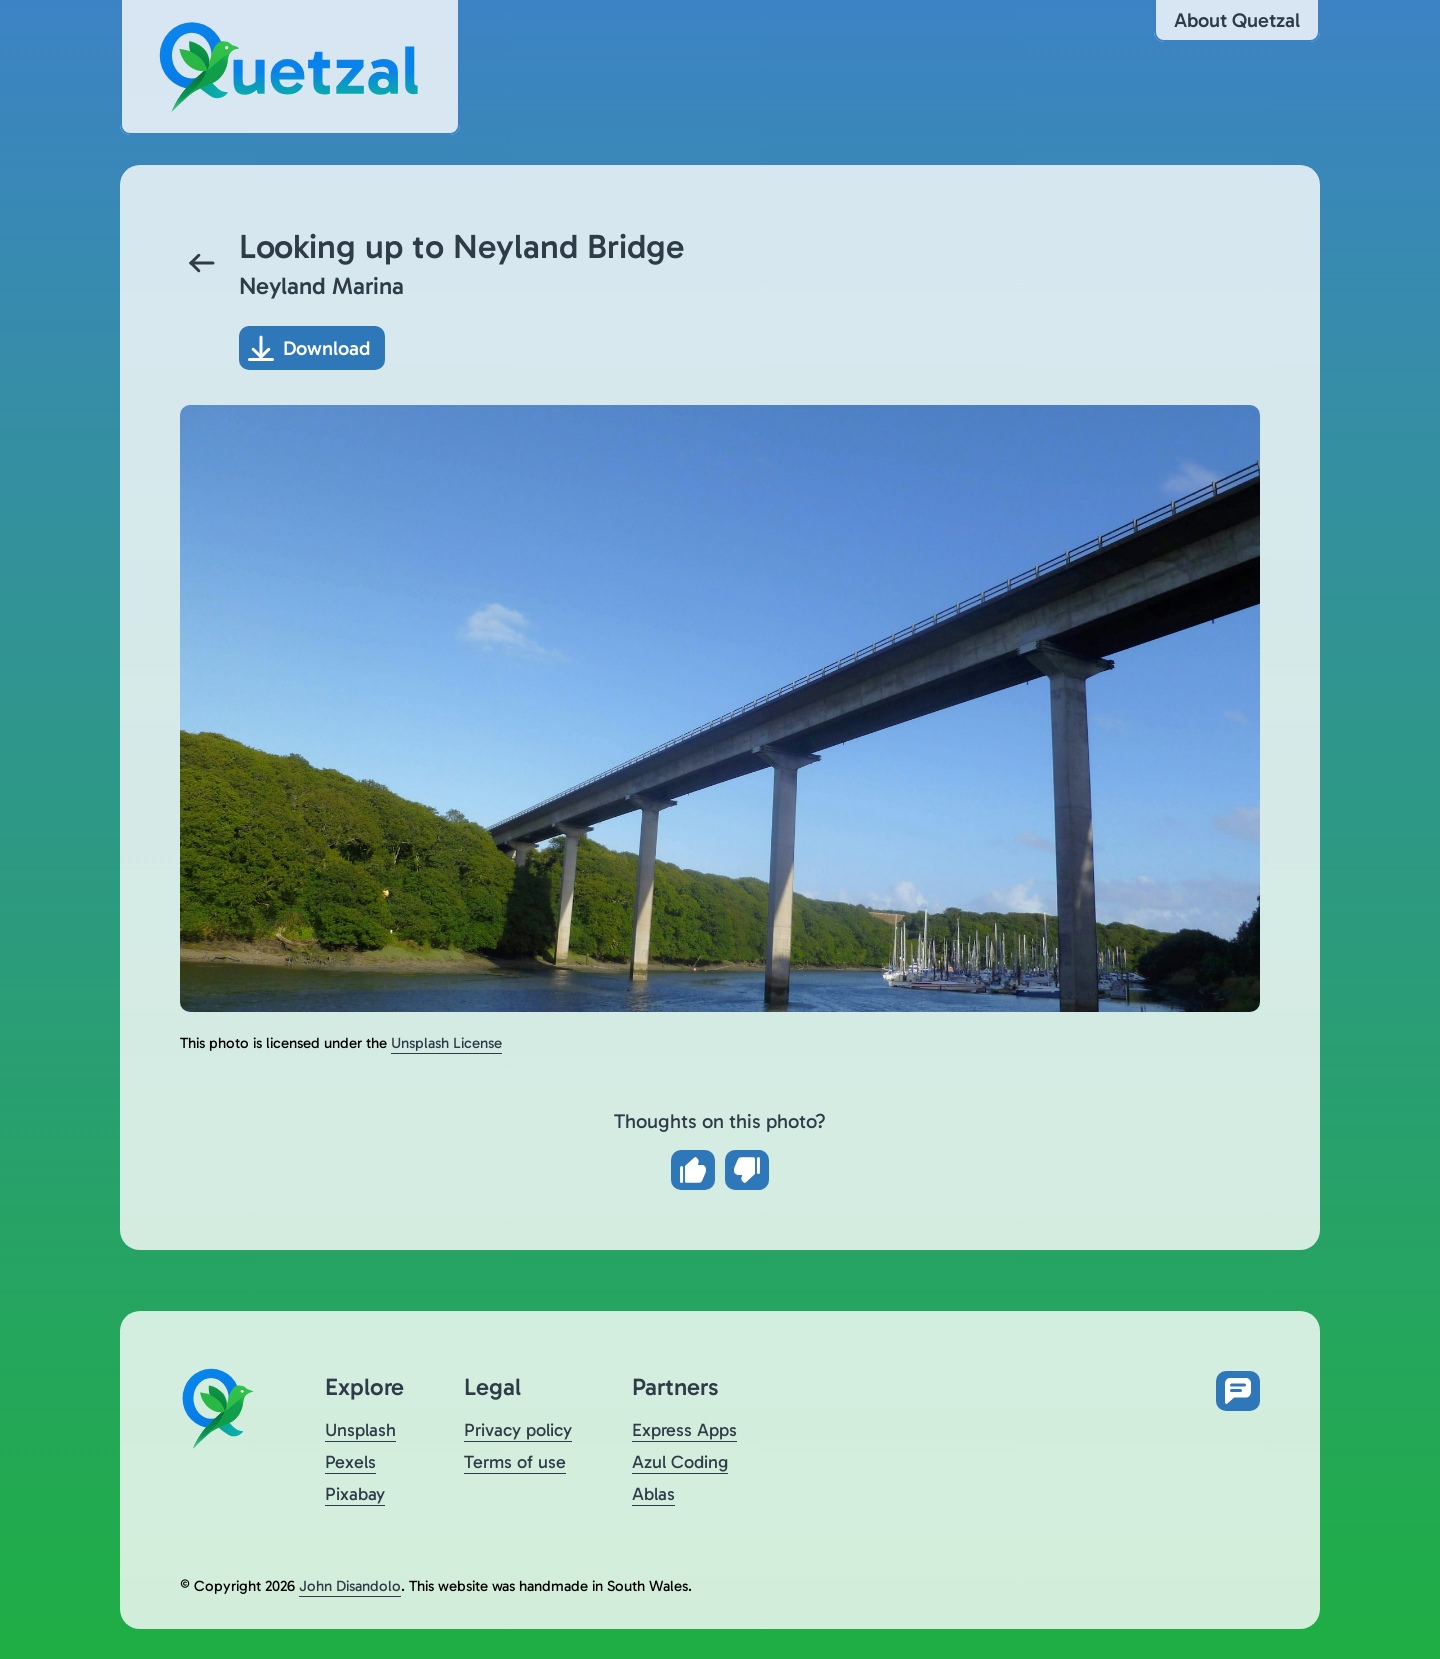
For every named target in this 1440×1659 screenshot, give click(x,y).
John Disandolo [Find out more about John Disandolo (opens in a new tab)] (350, 1586)
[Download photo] (312, 348)
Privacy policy (518, 1430)
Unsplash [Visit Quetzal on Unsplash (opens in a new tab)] (360, 1430)
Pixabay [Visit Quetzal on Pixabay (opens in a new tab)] (355, 1494)
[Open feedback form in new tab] (1238, 1391)
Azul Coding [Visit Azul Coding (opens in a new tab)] (680, 1462)
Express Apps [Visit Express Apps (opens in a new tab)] (684, 1430)
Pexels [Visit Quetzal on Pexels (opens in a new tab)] (350, 1462)
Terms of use (515, 1462)
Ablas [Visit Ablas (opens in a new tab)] (653, 1494)
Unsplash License (446, 1043)
